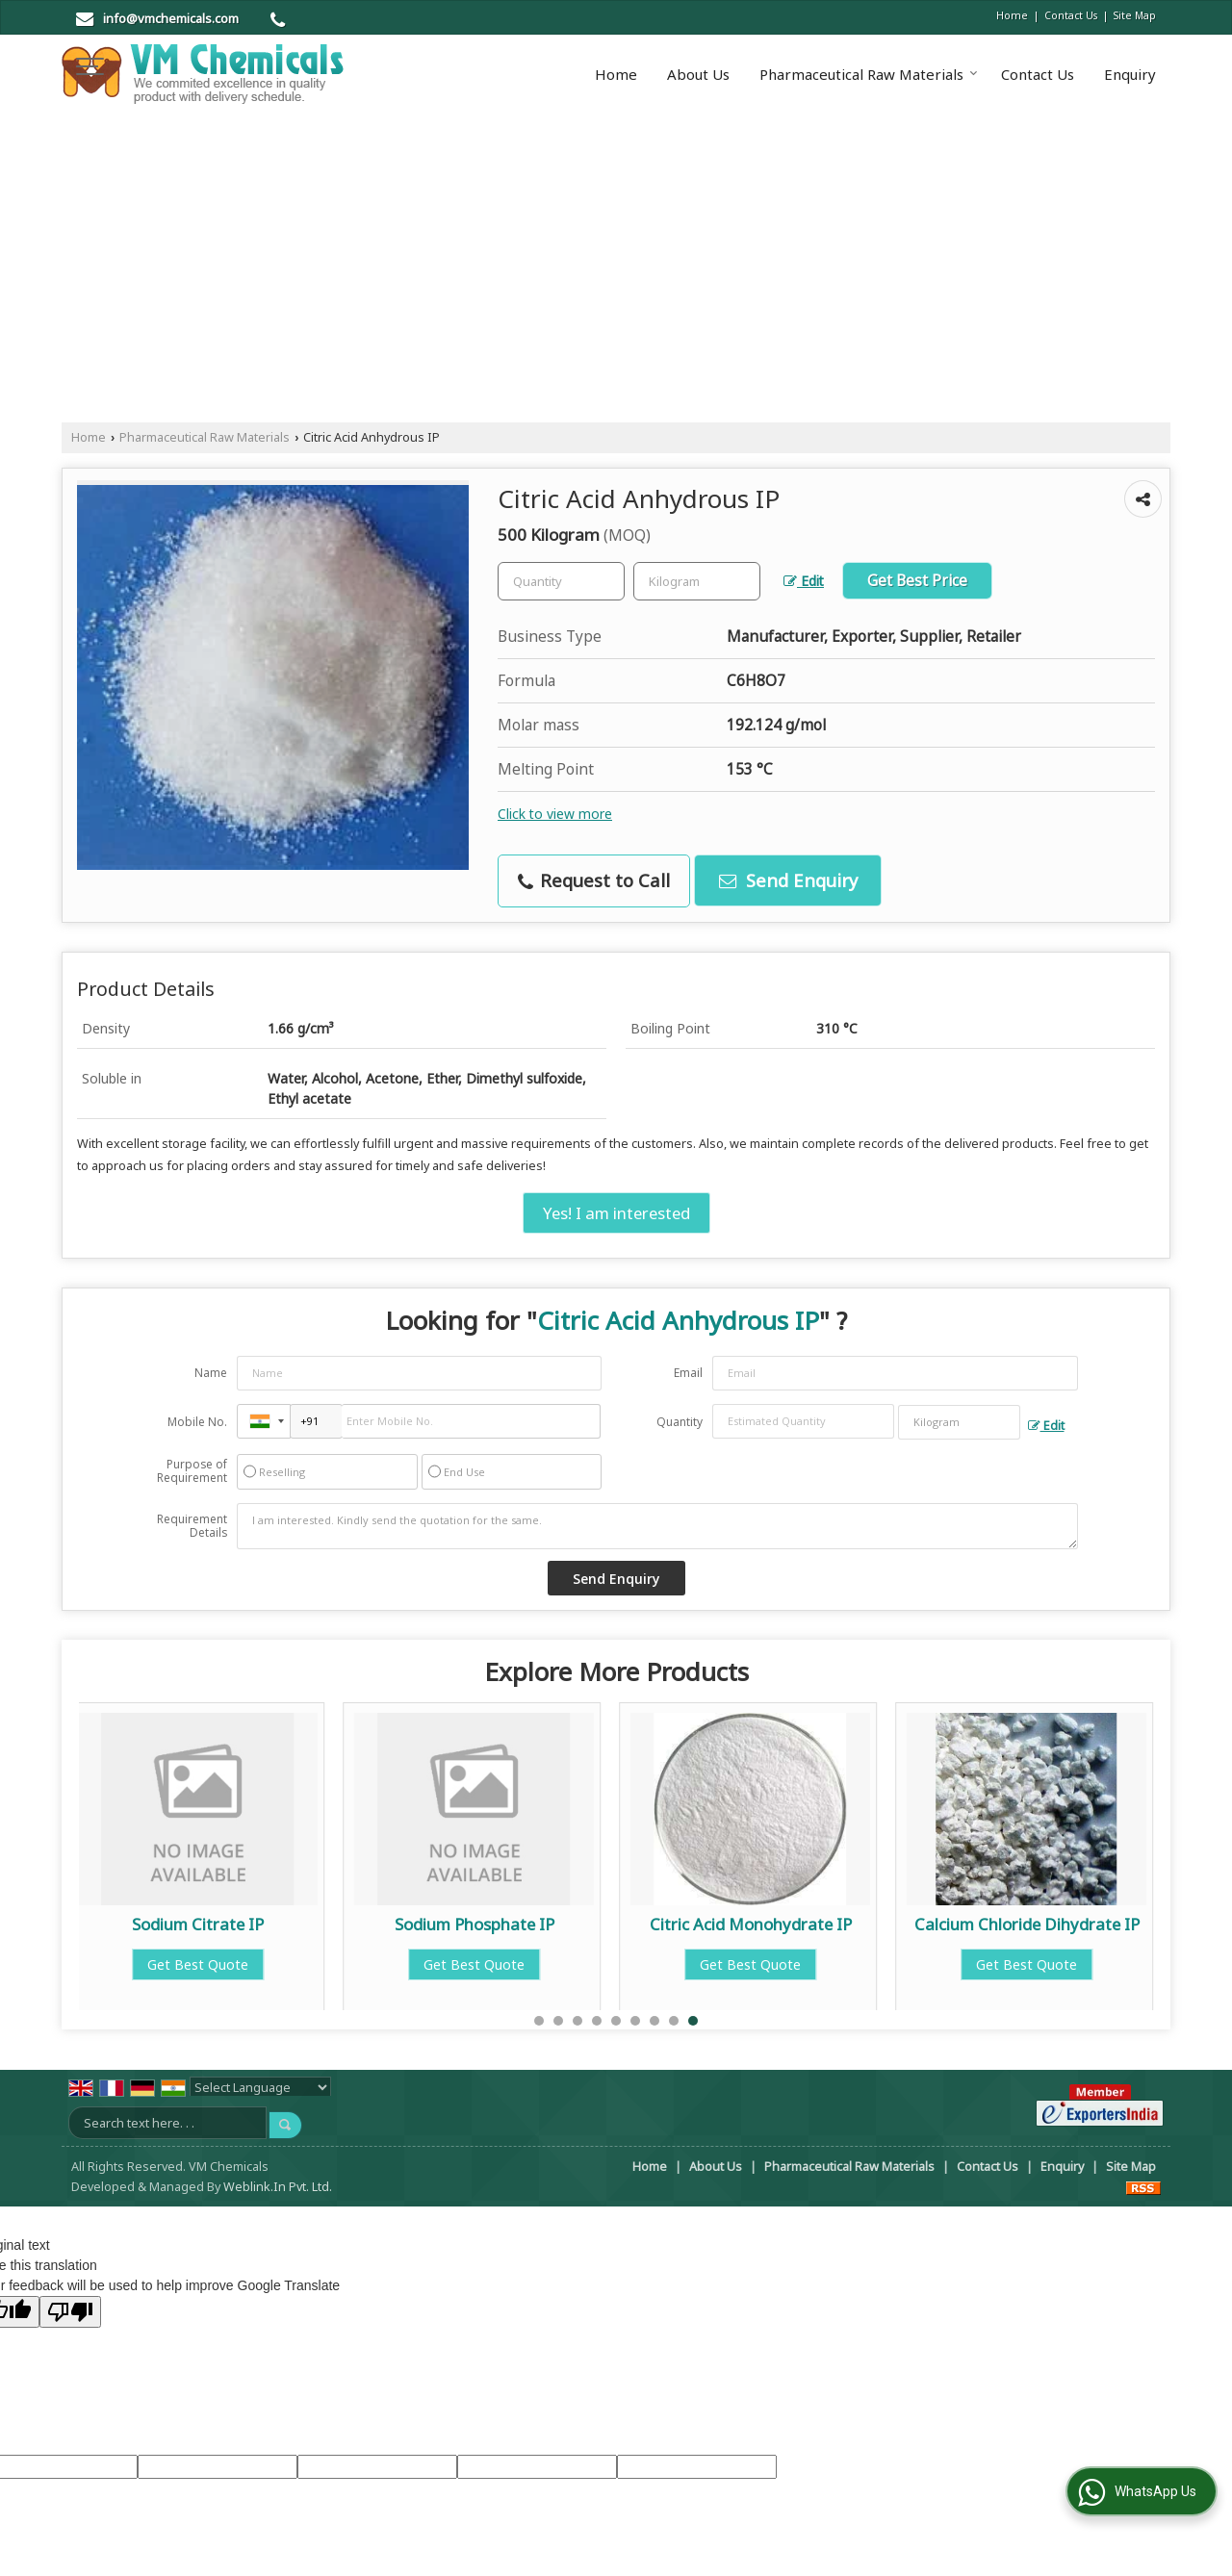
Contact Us (1070, 15)
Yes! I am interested (616, 1213)
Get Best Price (917, 581)
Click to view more (555, 813)
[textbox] (696, 581)
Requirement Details (192, 1526)
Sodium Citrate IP (222, 1924)
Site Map (1135, 15)
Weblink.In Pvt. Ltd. (277, 2187)
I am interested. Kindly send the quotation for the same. (657, 1526)
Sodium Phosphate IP (498, 1924)
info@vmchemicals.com (171, 18)
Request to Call (594, 880)
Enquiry (1130, 74)
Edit (803, 581)
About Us (698, 74)
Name (210, 1373)
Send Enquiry (788, 880)
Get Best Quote (221, 1964)
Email (688, 1373)
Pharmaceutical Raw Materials (868, 74)
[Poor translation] (70, 2312)
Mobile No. (197, 1422)
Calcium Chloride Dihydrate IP (1051, 1924)
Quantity (679, 1422)
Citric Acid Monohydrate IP (775, 1924)
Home (1012, 15)
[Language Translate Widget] (260, 2087)
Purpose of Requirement (192, 1471)
